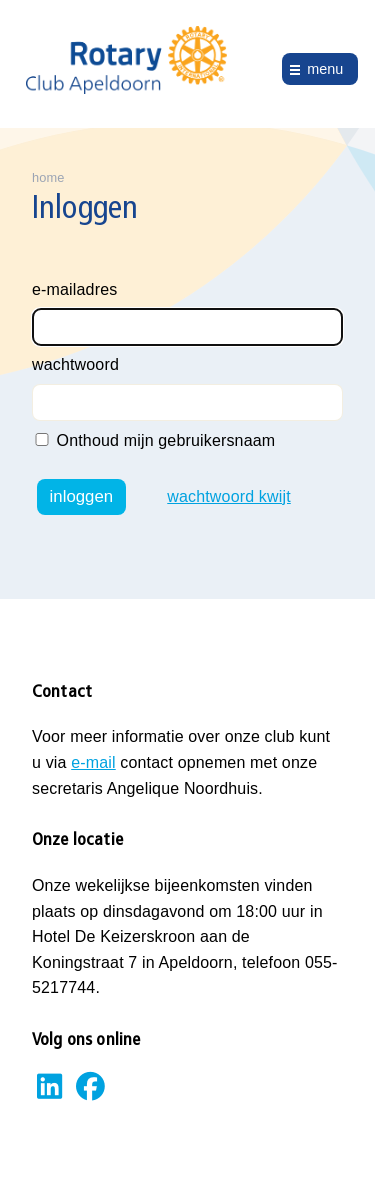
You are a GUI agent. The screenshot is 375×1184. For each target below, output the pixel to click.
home (48, 177)
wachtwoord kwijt (229, 496)
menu (325, 69)
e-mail (93, 762)
